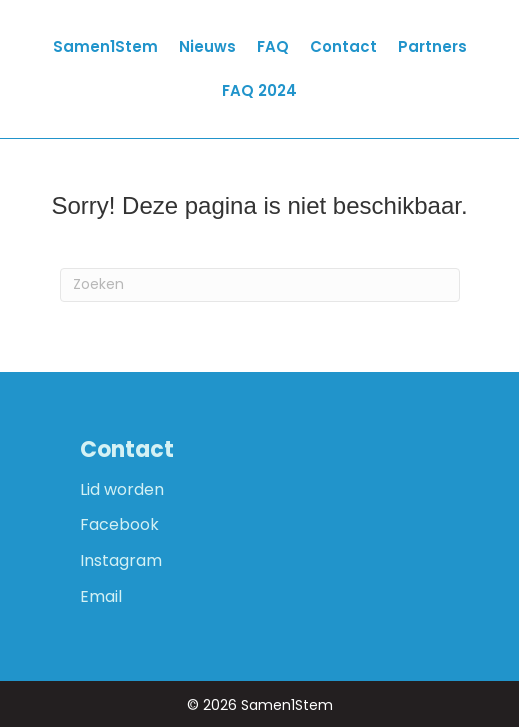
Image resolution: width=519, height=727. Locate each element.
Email (101, 596)
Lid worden (122, 489)
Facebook (119, 524)
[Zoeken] (260, 285)
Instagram (121, 560)
